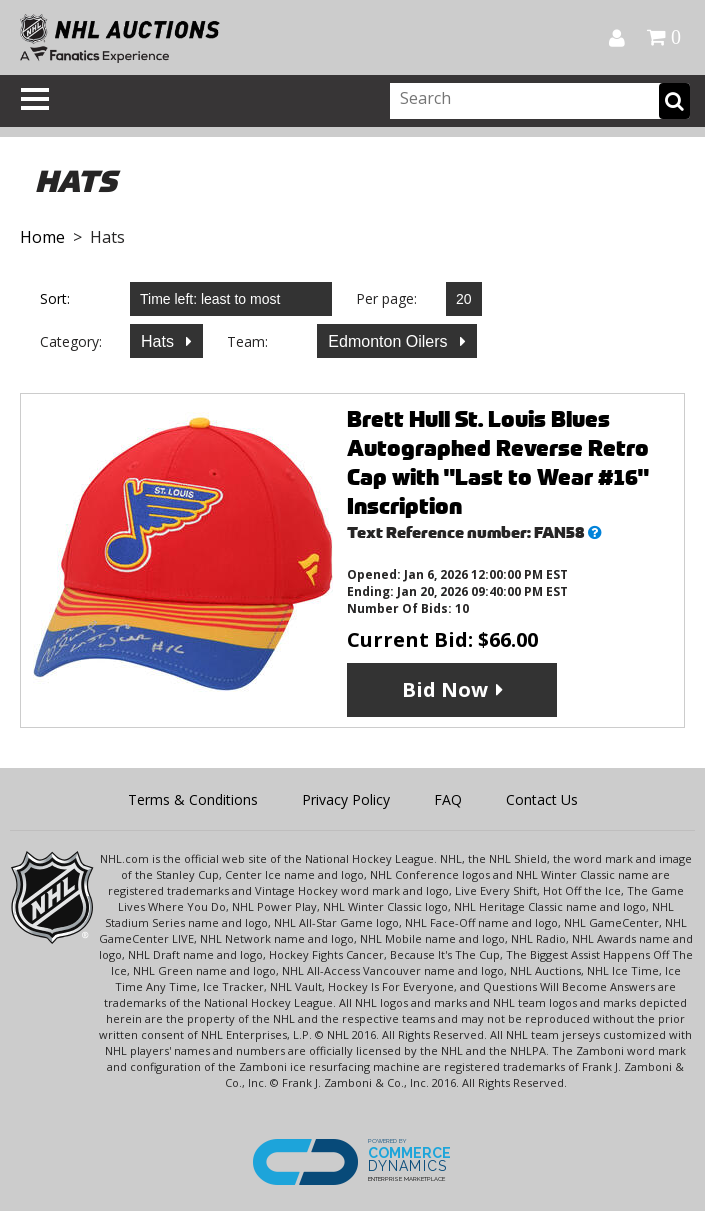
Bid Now (445, 689)
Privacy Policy (346, 799)
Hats (159, 341)
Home (42, 237)
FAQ (448, 799)
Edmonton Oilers (390, 341)
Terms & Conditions (193, 799)
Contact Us (542, 799)
